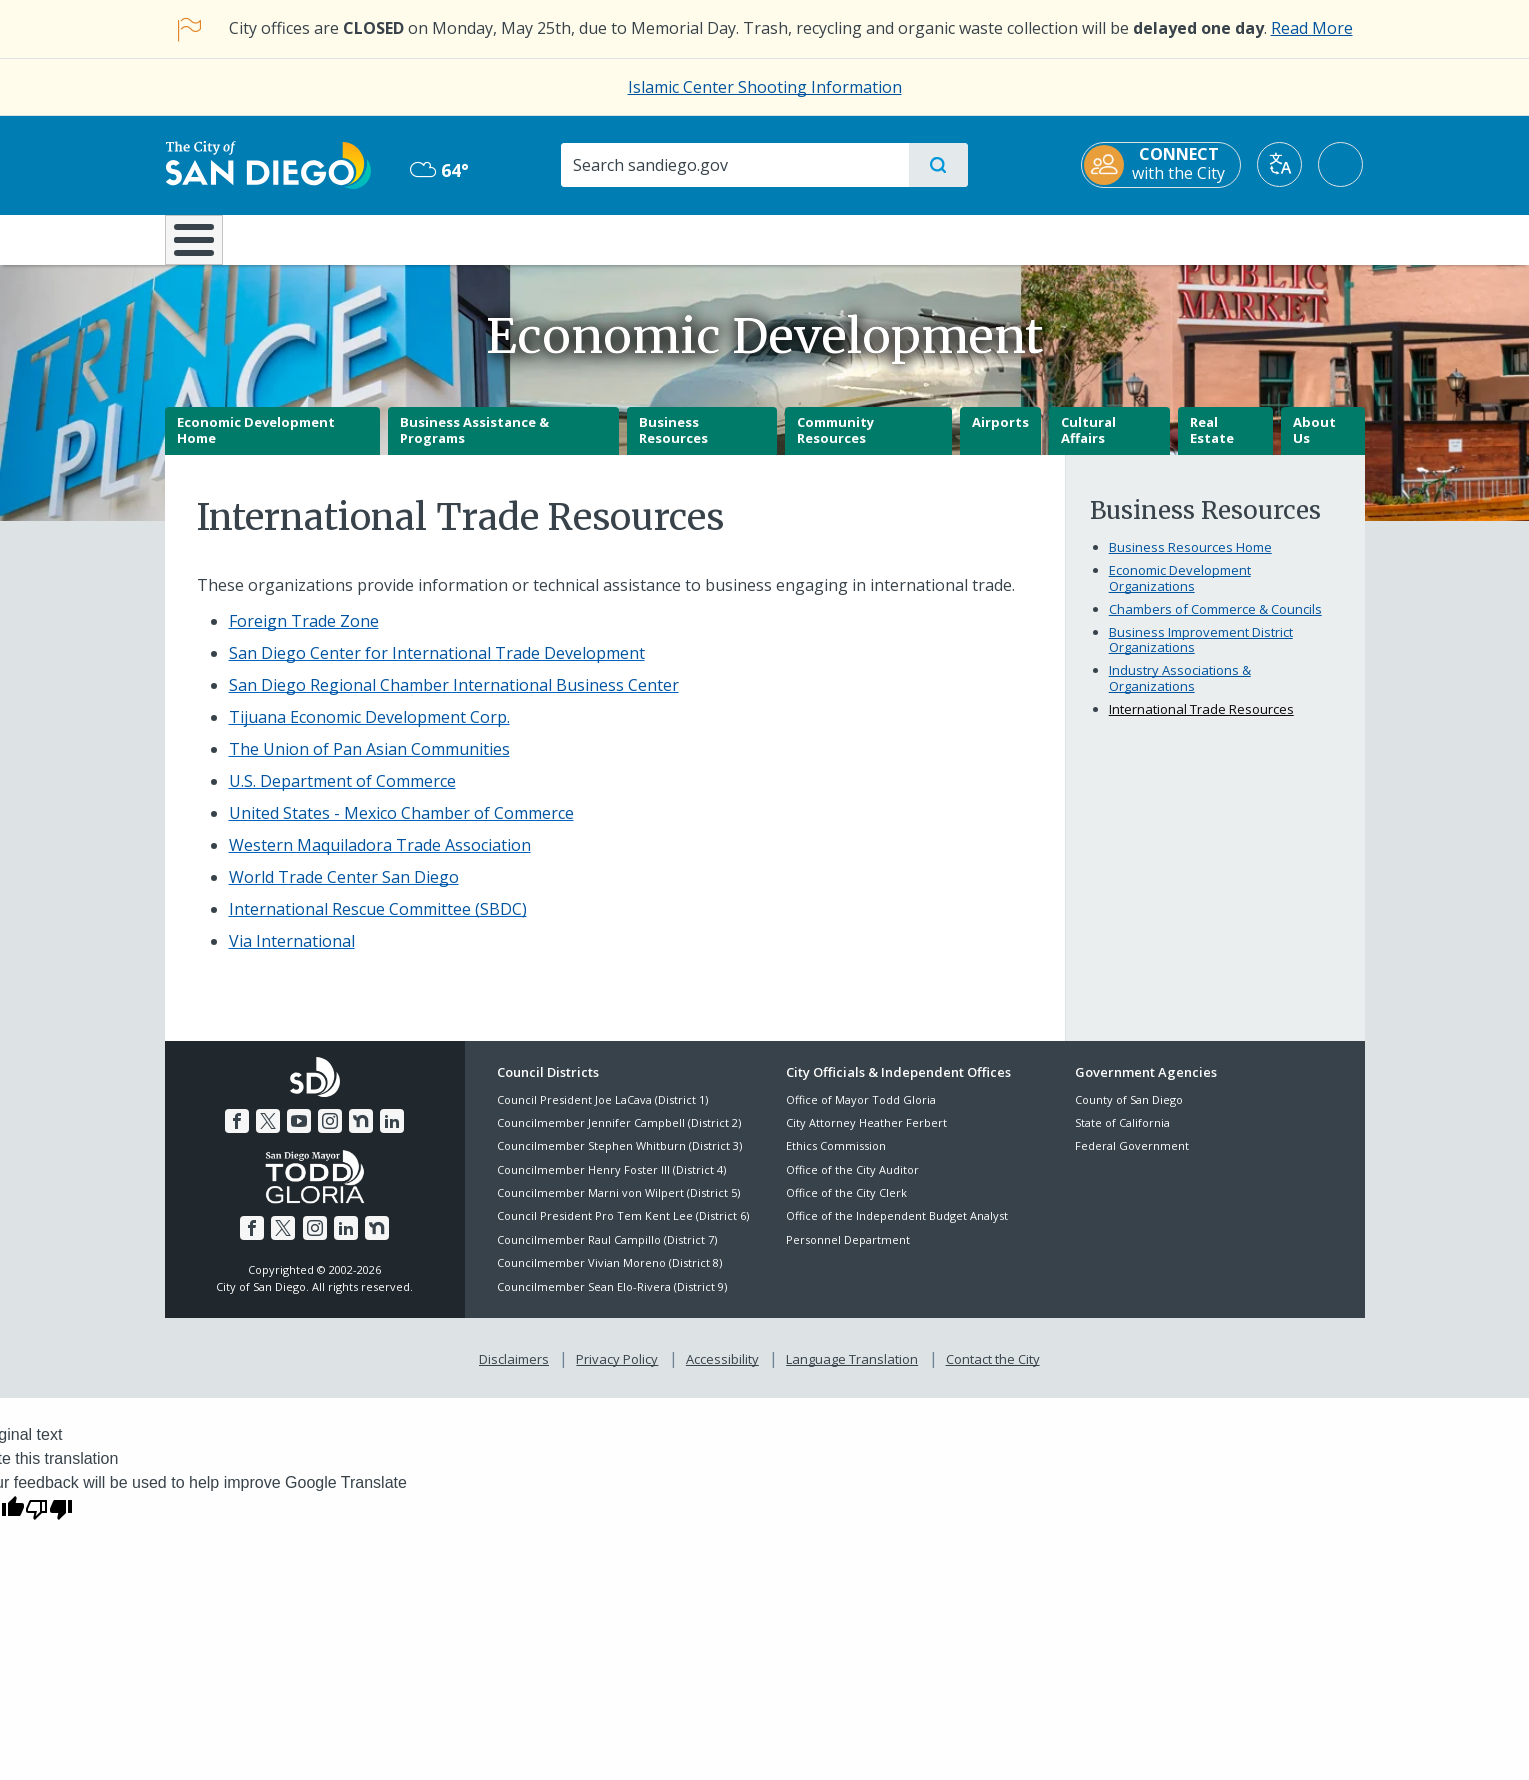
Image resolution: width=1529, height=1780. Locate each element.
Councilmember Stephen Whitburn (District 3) (619, 1160)
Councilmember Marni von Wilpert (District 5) (618, 1206)
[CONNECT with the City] (1163, 165)
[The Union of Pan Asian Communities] (369, 764)
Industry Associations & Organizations (1180, 693)
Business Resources (673, 445)
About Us (1314, 445)
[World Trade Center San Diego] (344, 892)
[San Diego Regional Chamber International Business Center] (454, 700)
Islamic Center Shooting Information (765, 87)
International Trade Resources (1201, 723)
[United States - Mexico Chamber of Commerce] (401, 828)
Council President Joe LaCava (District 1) (602, 1113)
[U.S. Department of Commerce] (342, 796)
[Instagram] (330, 1136)
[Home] (203, 247)
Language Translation (852, 1374)
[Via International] (292, 956)
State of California (1122, 1136)
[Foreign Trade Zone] (304, 636)
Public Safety (1071, 238)
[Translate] (1281, 164)
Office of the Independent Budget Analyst (897, 1230)
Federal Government (1132, 1160)
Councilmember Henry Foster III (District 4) (611, 1183)
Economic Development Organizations (1180, 593)
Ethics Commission (836, 1160)
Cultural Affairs (1088, 445)
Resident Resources (518, 238)
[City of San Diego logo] (267, 164)
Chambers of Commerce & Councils (1215, 623)
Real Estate (1212, 445)
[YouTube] (299, 1136)
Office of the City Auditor (852, 1183)
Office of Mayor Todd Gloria (861, 1113)
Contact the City (993, 1374)
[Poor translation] (49, 1522)
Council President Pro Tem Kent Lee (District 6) (623, 1230)
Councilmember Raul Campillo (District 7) (607, 1253)
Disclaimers (514, 1374)
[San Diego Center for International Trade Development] (437, 668)
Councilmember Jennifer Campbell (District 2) (619, 1136)
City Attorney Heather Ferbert (866, 1136)
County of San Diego (1129, 1113)
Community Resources (835, 445)
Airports (1000, 437)
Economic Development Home (256, 445)
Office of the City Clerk (846, 1206)
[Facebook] (237, 1136)
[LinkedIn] (392, 1136)
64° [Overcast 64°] (439, 170)
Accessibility (722, 1374)
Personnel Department (848, 1253)
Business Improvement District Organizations (1201, 654)
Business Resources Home (1190, 562)
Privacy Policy (617, 1374)
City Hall (1267, 238)
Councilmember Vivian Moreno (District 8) (609, 1277)
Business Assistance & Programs (474, 445)
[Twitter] (268, 1136)
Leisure (333, 238)
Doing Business (695, 238)
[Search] (734, 165)
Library (876, 238)
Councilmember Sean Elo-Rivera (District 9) (612, 1300)
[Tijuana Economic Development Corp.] (369, 732)
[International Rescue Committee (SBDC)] (378, 924)
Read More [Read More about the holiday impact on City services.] (1312, 28)
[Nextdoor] (361, 1136)
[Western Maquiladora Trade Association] (380, 860)
